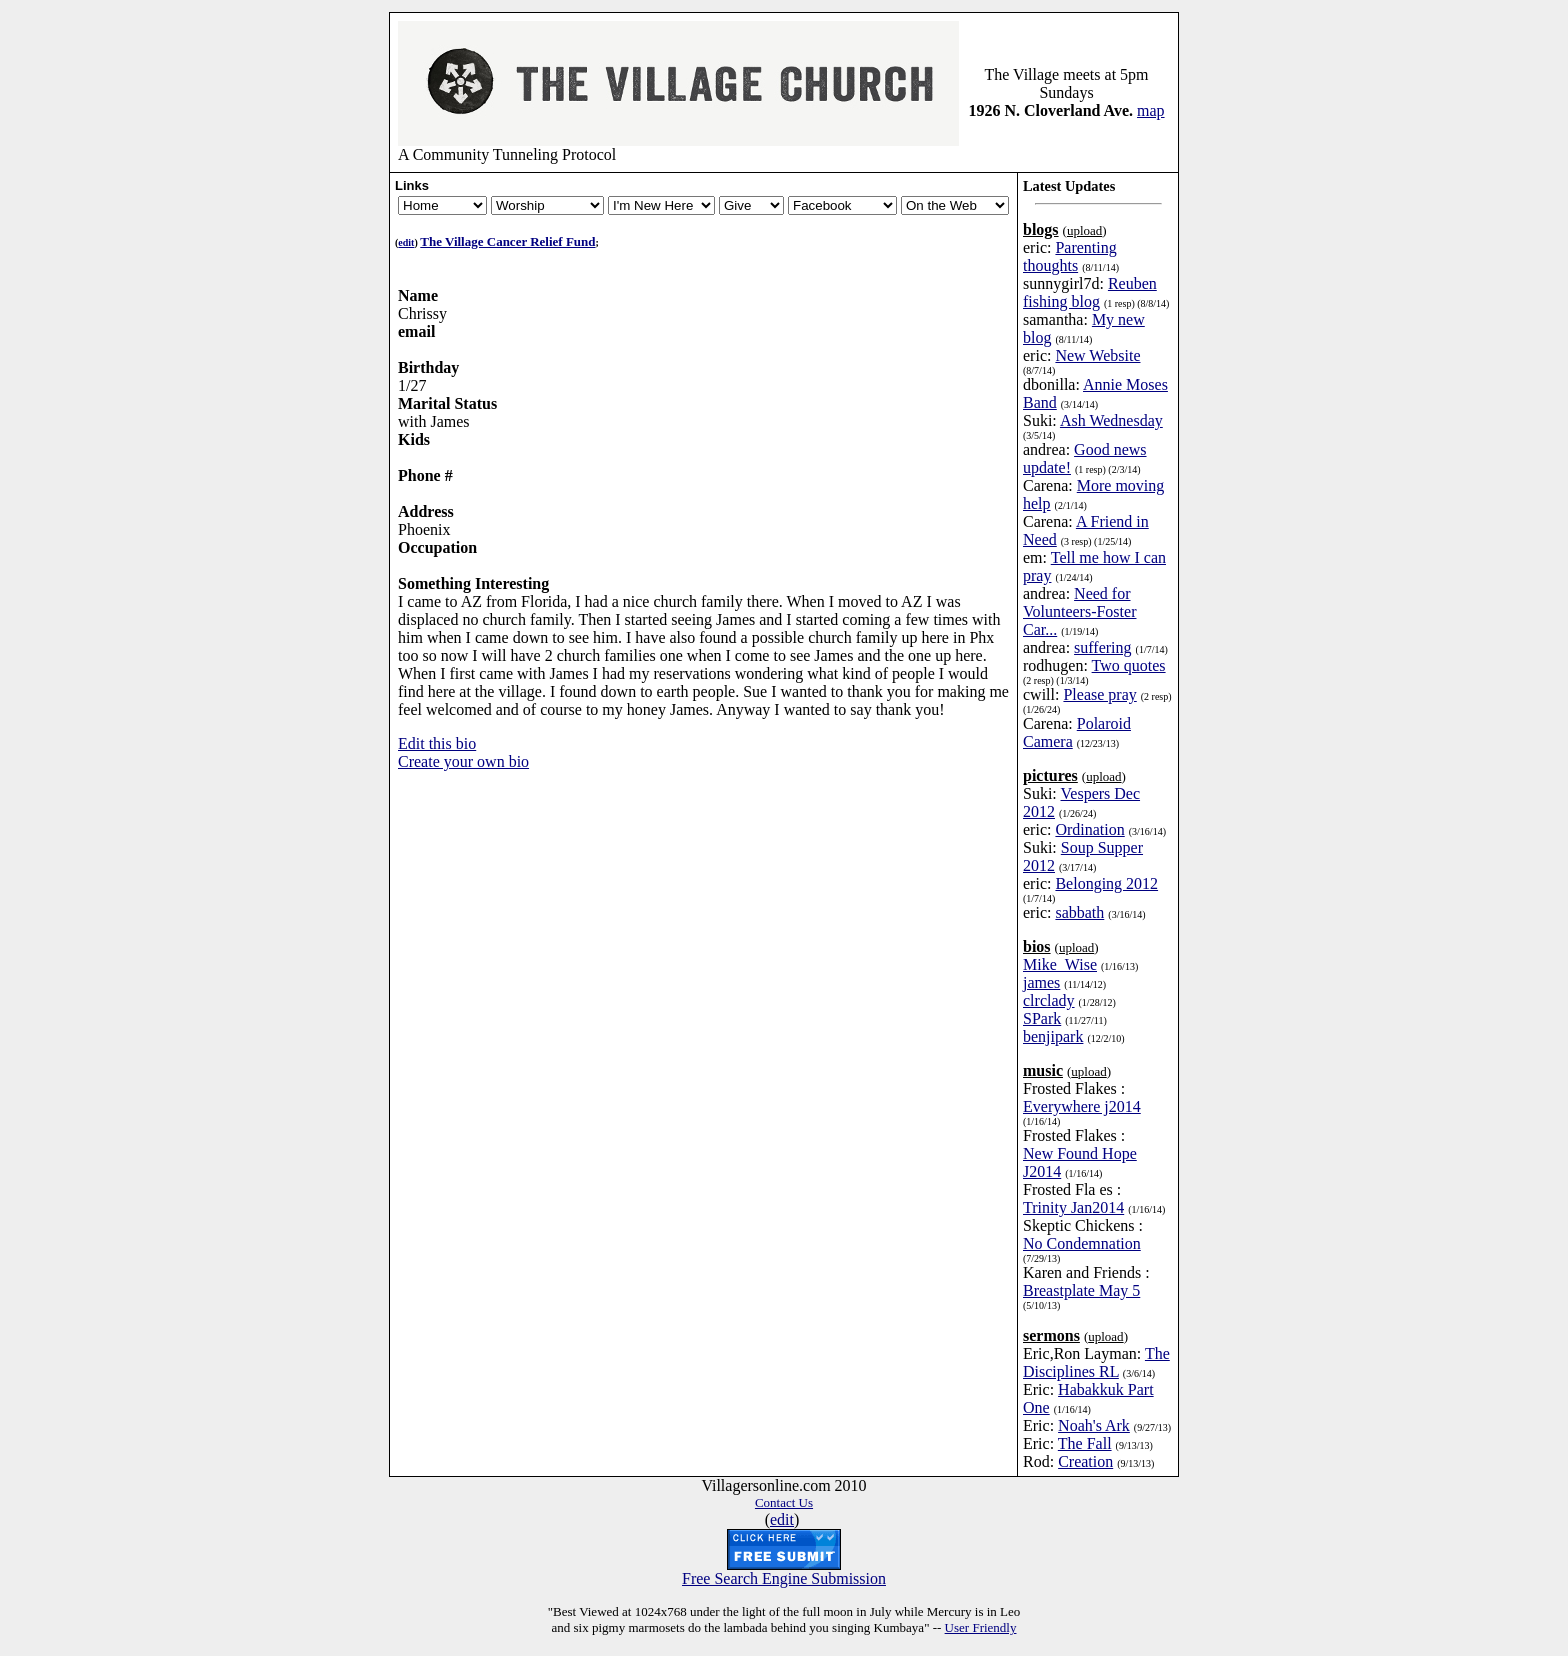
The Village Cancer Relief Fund (507, 232)
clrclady (1049, 991)
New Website (1097, 346)
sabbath (1079, 903)
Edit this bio (437, 734)
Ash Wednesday (1111, 411)
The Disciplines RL (1096, 1353)
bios (1037, 937)
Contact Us (784, 1493)
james (1041, 973)
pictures (1050, 766)
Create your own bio (463, 752)
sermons (1051, 1326)
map (1151, 101)
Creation (1085, 1452)
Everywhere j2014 (1082, 1097)
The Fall (1085, 1434)
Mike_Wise (1060, 955)
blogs (1041, 220)
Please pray (1099, 685)
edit (406, 233)
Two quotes (1129, 656)
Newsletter (547, 196)
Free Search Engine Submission (784, 1569)
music (1043, 1061)
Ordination (1089, 820)
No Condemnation (1082, 1234)
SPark (1042, 1009)
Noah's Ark (1094, 1416)
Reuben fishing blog (1090, 283)
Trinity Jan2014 (1073, 1198)
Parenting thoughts (1070, 247)
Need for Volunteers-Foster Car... (1079, 602)
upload (1084, 221)
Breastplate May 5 (1081, 1281)
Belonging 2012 (1106, 874)
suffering (1102, 638)
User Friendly (981, 1618)
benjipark (1053, 1027)
